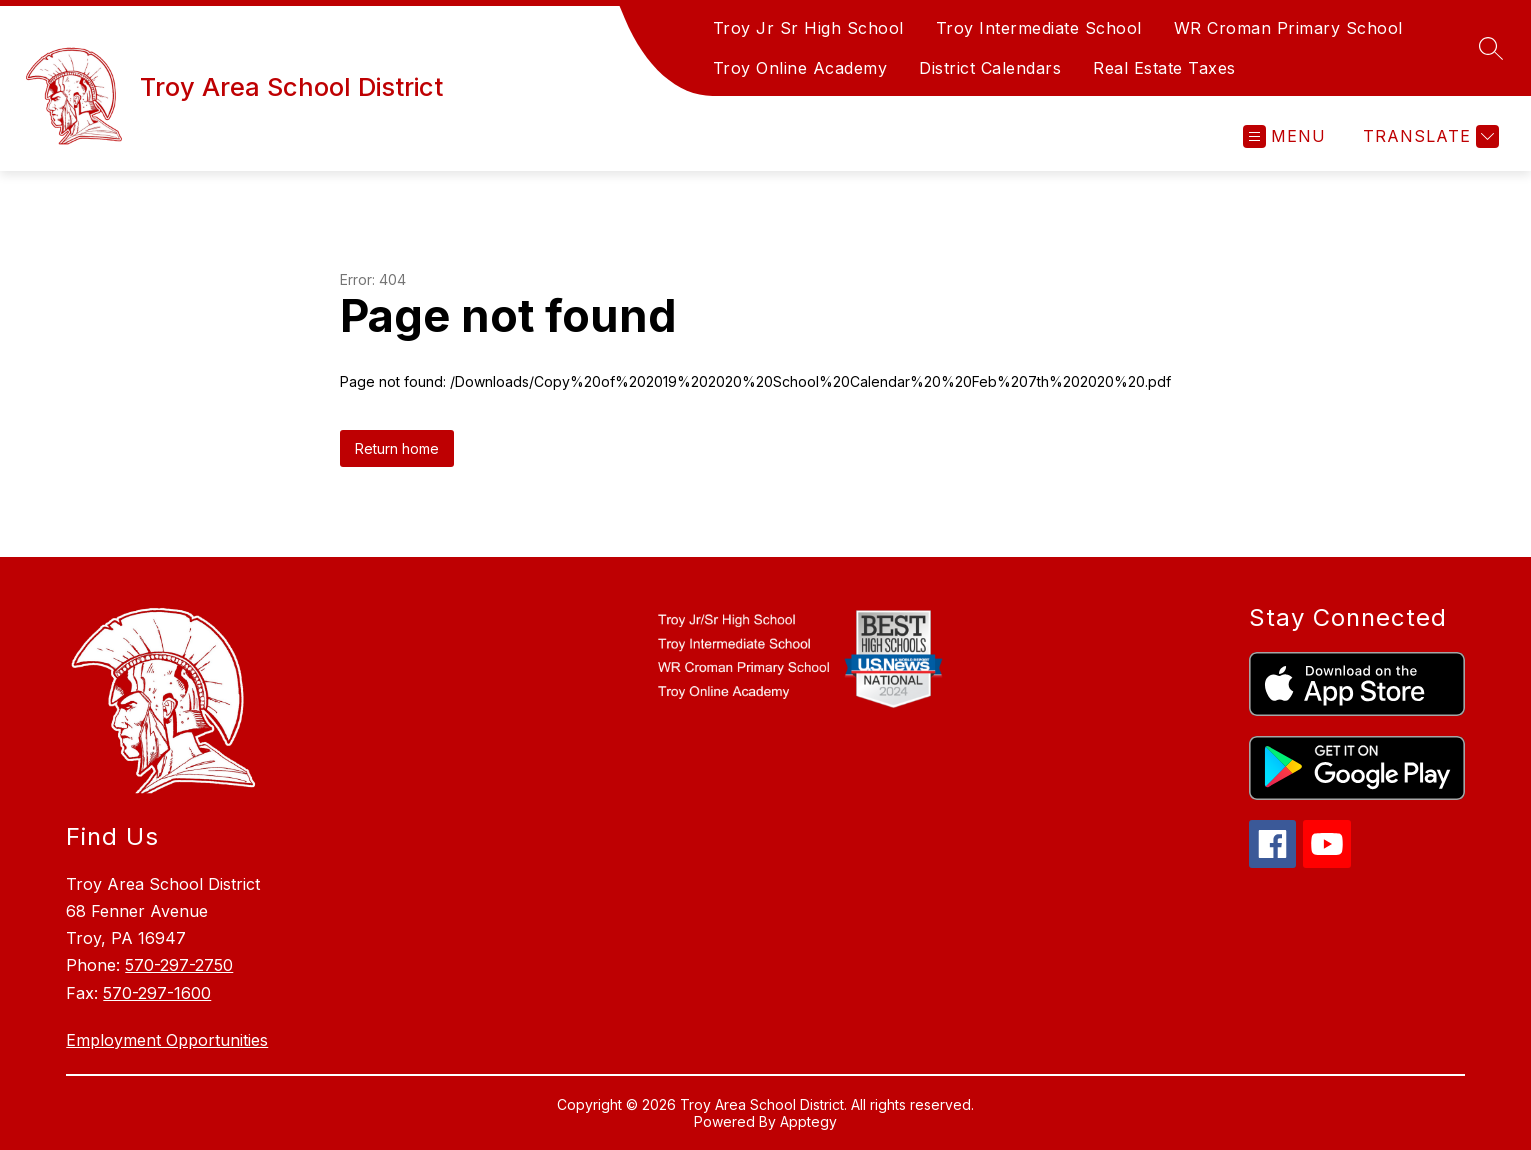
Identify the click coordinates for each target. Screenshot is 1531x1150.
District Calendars (990, 68)
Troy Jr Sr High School (808, 28)
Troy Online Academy (800, 68)
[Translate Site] (1428, 136)
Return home (397, 448)
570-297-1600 (157, 993)
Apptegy (808, 1121)
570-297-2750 (179, 965)
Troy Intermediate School (1039, 28)
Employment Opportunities (167, 1040)
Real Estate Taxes (1164, 68)
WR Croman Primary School (1288, 28)
